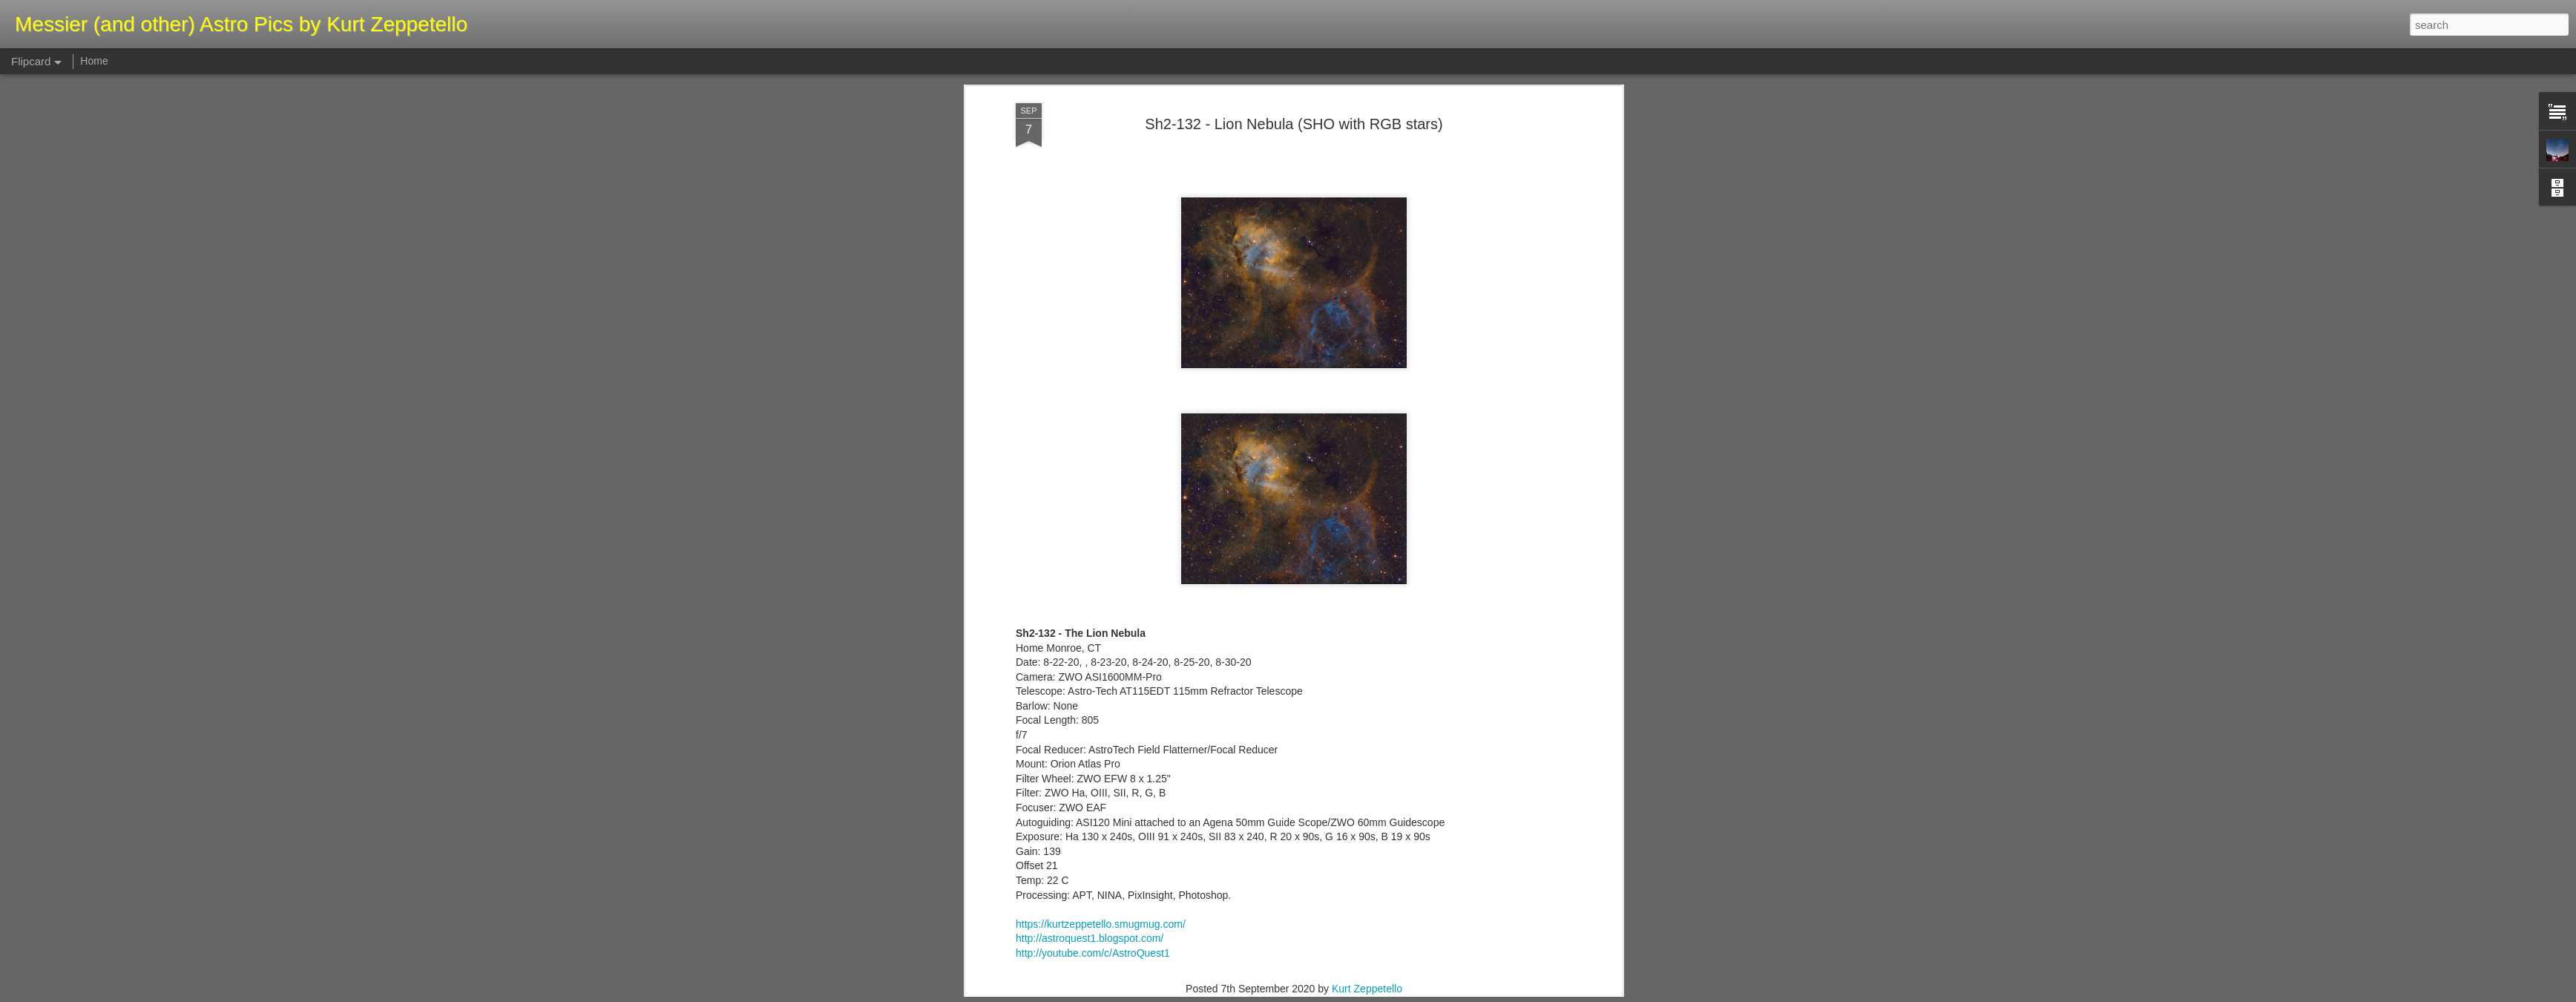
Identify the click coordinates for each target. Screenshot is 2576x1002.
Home (94, 61)
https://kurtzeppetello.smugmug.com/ (1101, 338)
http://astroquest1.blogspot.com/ (1089, 353)
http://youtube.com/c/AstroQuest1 (1093, 368)
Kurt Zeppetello (1367, 404)
